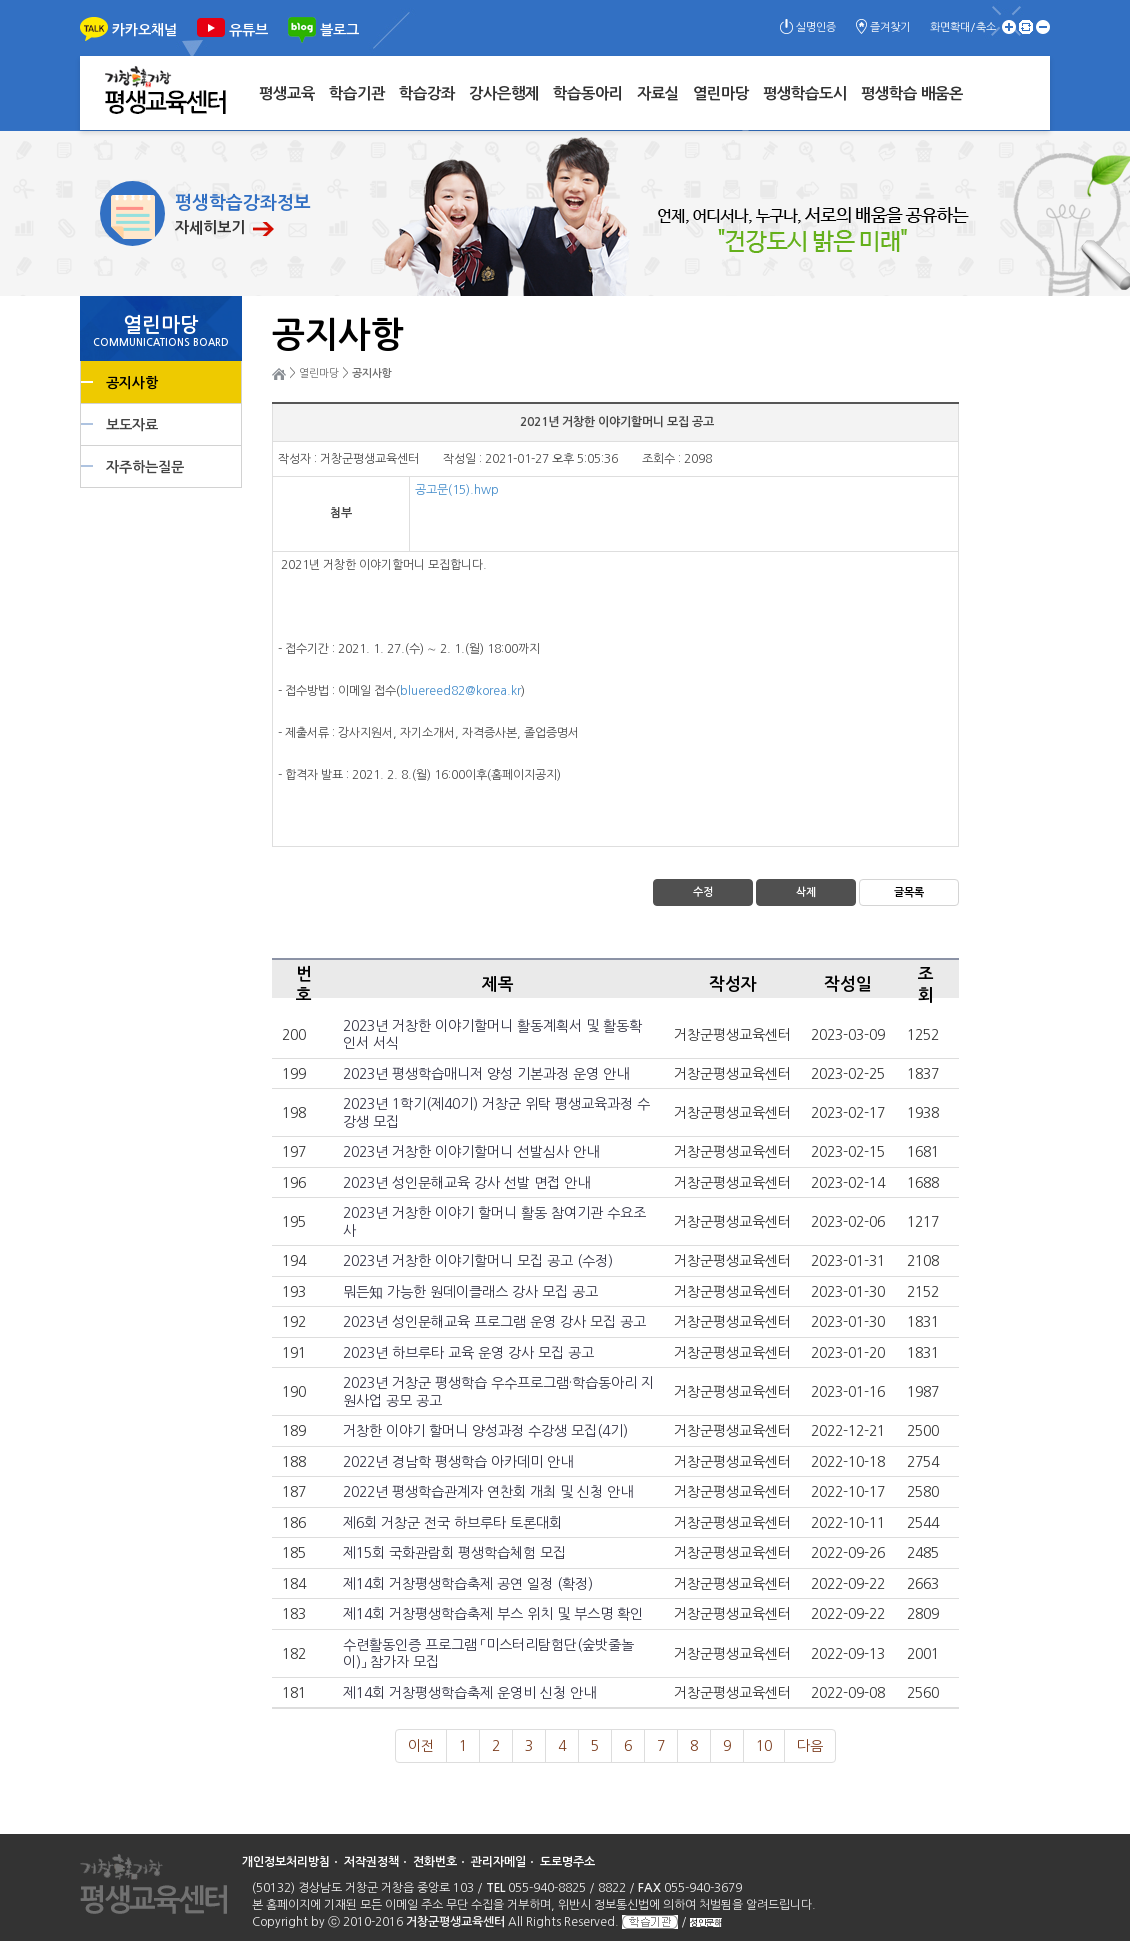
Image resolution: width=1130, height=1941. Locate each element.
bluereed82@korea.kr (460, 691)
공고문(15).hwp (457, 490)
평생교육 (287, 93)
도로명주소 (567, 1862)
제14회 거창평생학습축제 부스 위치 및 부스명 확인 (493, 1614)
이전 (421, 1746)
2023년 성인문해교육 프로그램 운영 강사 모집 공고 (494, 1322)
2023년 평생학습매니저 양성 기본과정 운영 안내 (486, 1074)
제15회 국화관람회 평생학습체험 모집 (454, 1553)
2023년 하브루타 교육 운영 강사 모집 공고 (468, 1353)
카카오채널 (144, 30)
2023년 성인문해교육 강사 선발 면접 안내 (466, 1183)
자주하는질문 (145, 467)
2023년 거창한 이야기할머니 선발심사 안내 (471, 1152)
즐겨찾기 (890, 27)
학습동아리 (588, 93)
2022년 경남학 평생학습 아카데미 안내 (458, 1462)
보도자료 (132, 425)
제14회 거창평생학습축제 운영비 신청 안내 (469, 1693)
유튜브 (248, 30)
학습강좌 (427, 93)
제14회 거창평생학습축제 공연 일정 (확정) (468, 1584)
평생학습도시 (805, 93)
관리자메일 (498, 1862)
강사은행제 (504, 93)
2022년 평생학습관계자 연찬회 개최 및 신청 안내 (488, 1492)
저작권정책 (371, 1862)
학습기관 (357, 93)
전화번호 (435, 1862)
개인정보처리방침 (286, 1862)
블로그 (339, 30)
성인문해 (706, 1922)
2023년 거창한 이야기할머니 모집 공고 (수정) (478, 1261)
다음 (810, 1746)
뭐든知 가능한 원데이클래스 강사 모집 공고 (470, 1292)
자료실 (658, 93)
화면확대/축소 (963, 27)
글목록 (909, 892)
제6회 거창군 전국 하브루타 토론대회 (452, 1523)
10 (764, 1746)
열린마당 (721, 93)
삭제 (806, 892)
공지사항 (132, 383)
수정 (703, 892)
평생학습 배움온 (912, 93)
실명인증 (816, 27)
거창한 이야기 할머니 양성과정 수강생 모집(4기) (485, 1431)
